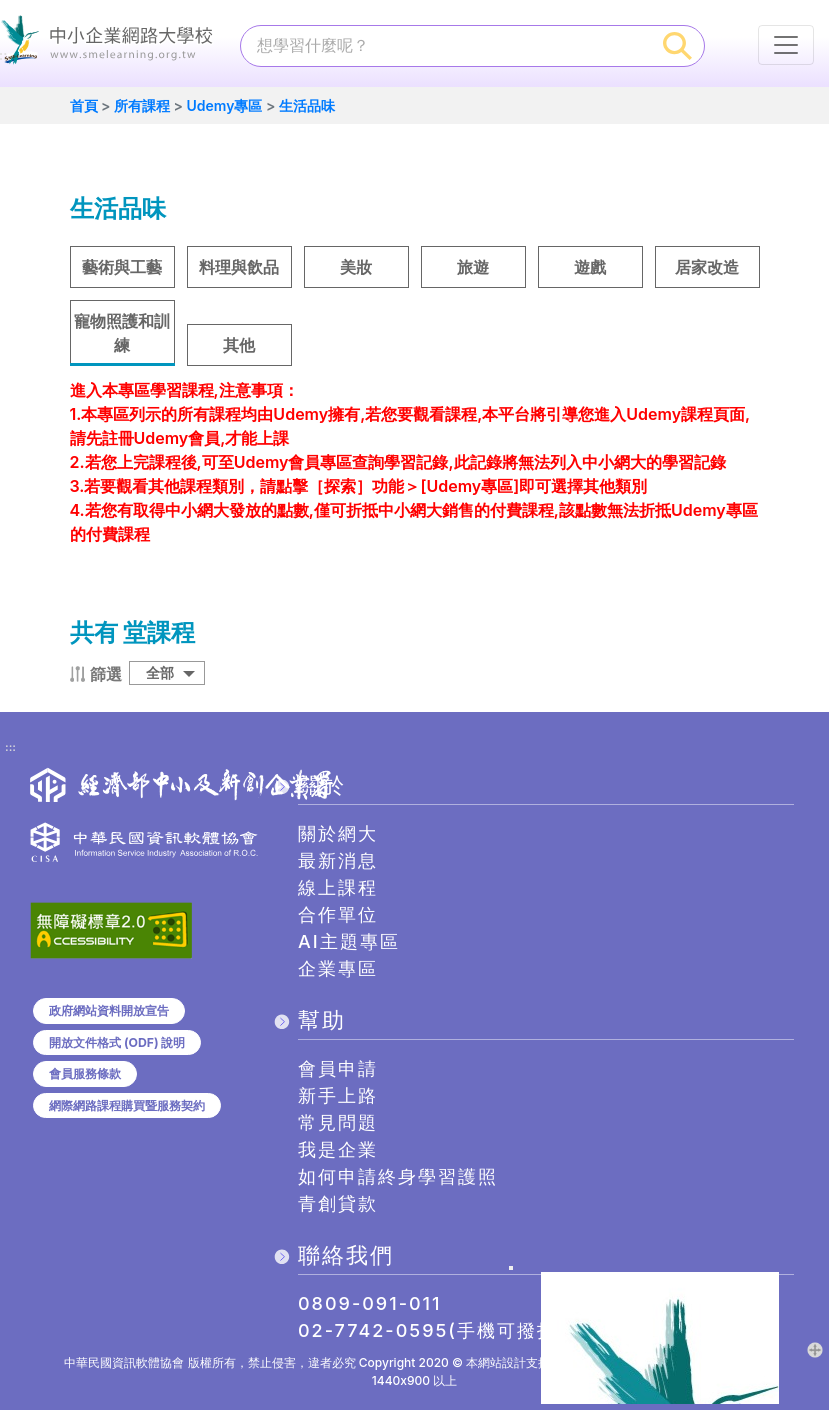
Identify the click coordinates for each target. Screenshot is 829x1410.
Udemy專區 (224, 105)
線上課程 (338, 887)
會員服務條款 (85, 1073)
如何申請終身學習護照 (398, 1176)
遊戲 (590, 267)
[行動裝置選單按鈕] (786, 45)
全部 (160, 672)
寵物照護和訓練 (122, 333)
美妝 (356, 267)
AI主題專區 (349, 941)
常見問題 (338, 1122)
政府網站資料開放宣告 (109, 1010)
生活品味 (307, 105)
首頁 (84, 105)
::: (10, 748)
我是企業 (338, 1149)
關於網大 (338, 833)
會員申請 (338, 1068)
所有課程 (142, 105)
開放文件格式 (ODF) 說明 (117, 1042)
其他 (239, 345)
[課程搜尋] (446, 45)
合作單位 (338, 914)
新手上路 (338, 1095)
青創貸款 (338, 1203)
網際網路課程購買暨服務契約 (127, 1105)
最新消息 (338, 860)
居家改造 (707, 267)
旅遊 (473, 267)
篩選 (106, 674)
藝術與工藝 (122, 267)
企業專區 (338, 968)
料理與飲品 (239, 267)
